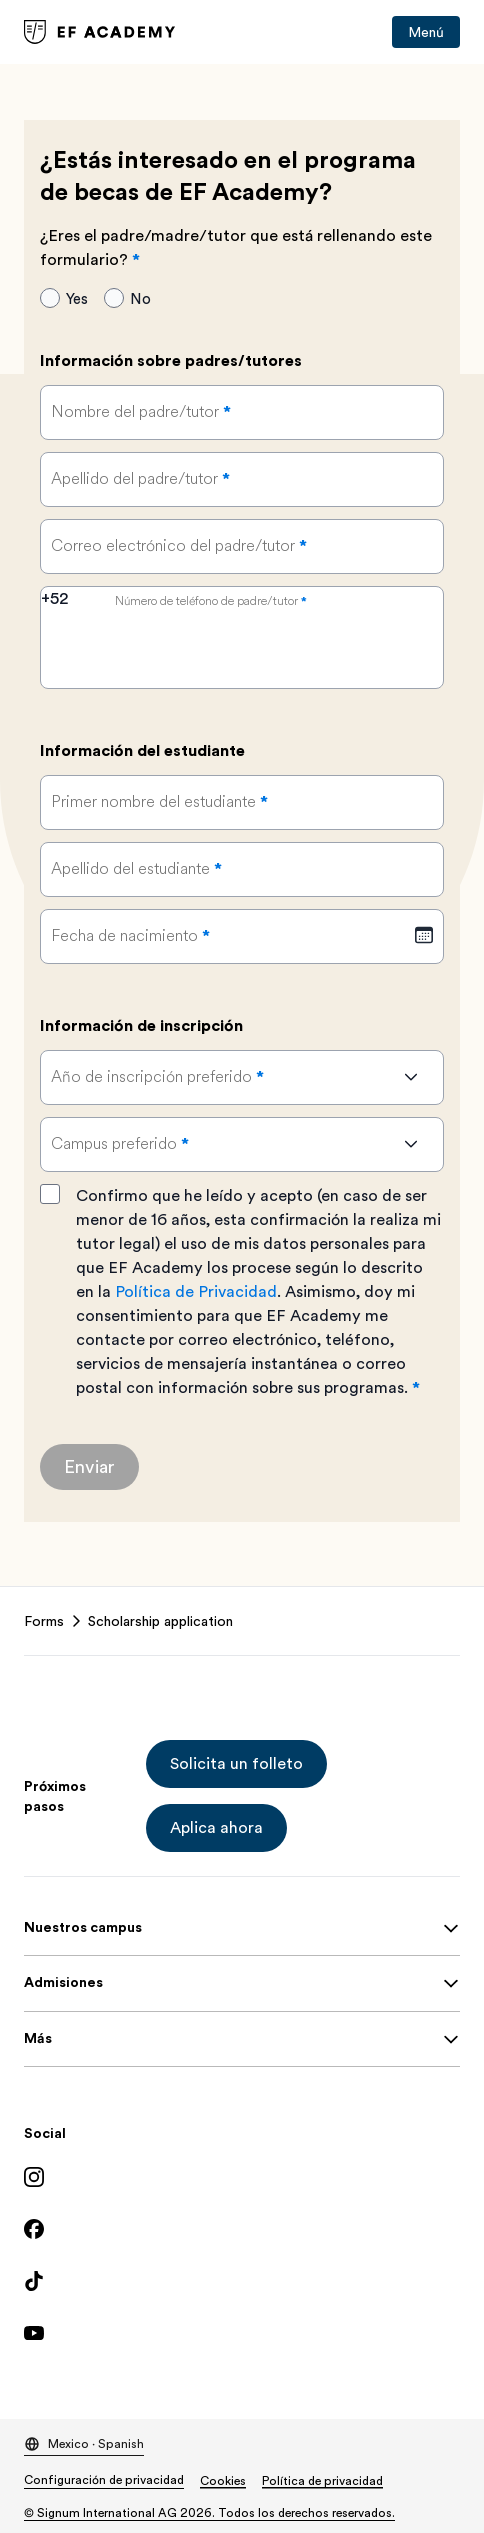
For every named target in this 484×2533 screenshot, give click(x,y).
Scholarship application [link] (160, 1621)
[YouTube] (242, 2333)
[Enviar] (89, 1467)
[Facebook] (242, 2229)
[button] (236, 1764)
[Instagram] (242, 2177)
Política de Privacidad (196, 1292)
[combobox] (73, 612)
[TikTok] (242, 2281)
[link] (100, 32)
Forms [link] (44, 1621)
